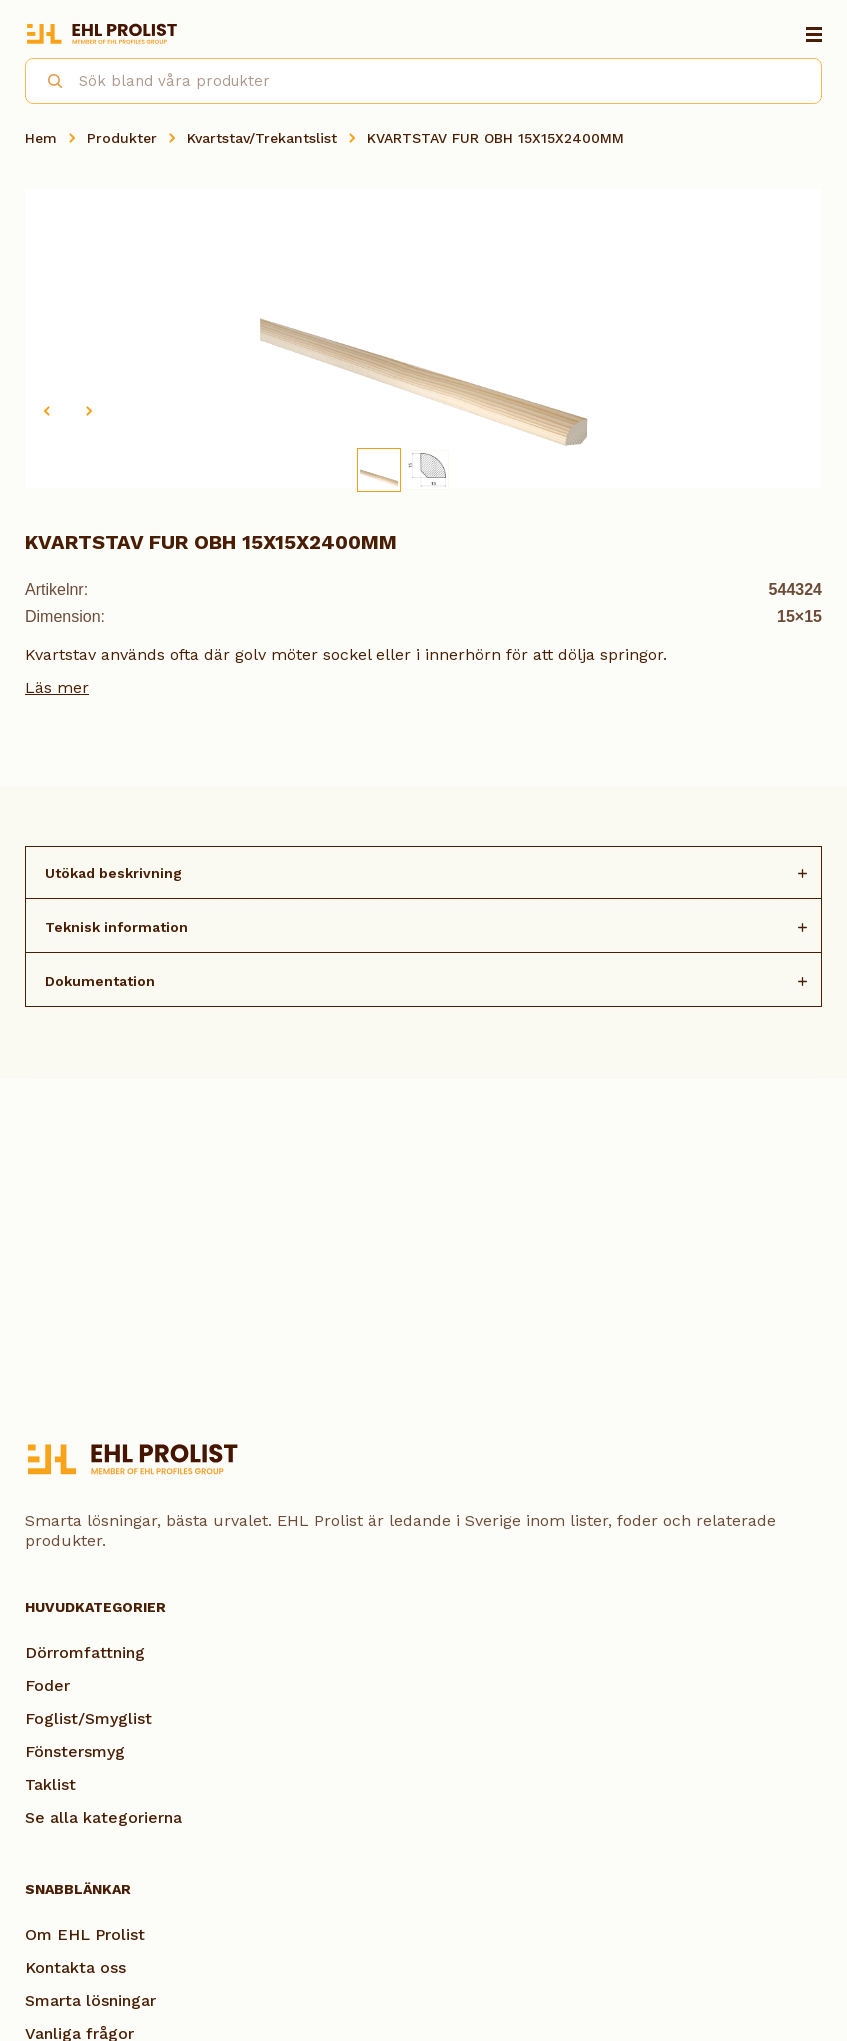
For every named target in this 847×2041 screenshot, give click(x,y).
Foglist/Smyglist (88, 1718)
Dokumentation (100, 981)
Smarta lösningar (90, 2000)
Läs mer (57, 687)
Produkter (122, 138)
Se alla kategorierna (103, 1817)
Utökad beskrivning (113, 873)
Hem (41, 138)
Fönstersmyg (75, 1751)
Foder (47, 1685)
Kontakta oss (75, 1967)
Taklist (50, 1784)
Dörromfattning (85, 1652)
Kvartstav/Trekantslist (262, 138)
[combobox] (423, 81)
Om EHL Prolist (85, 1934)
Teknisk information (116, 927)
